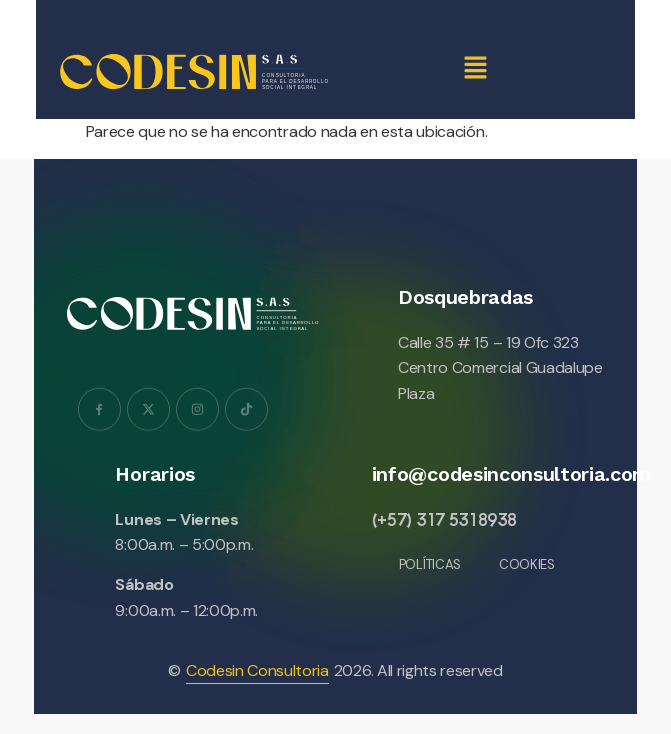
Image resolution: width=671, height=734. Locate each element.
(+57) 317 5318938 (444, 519)
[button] (475, 69)
